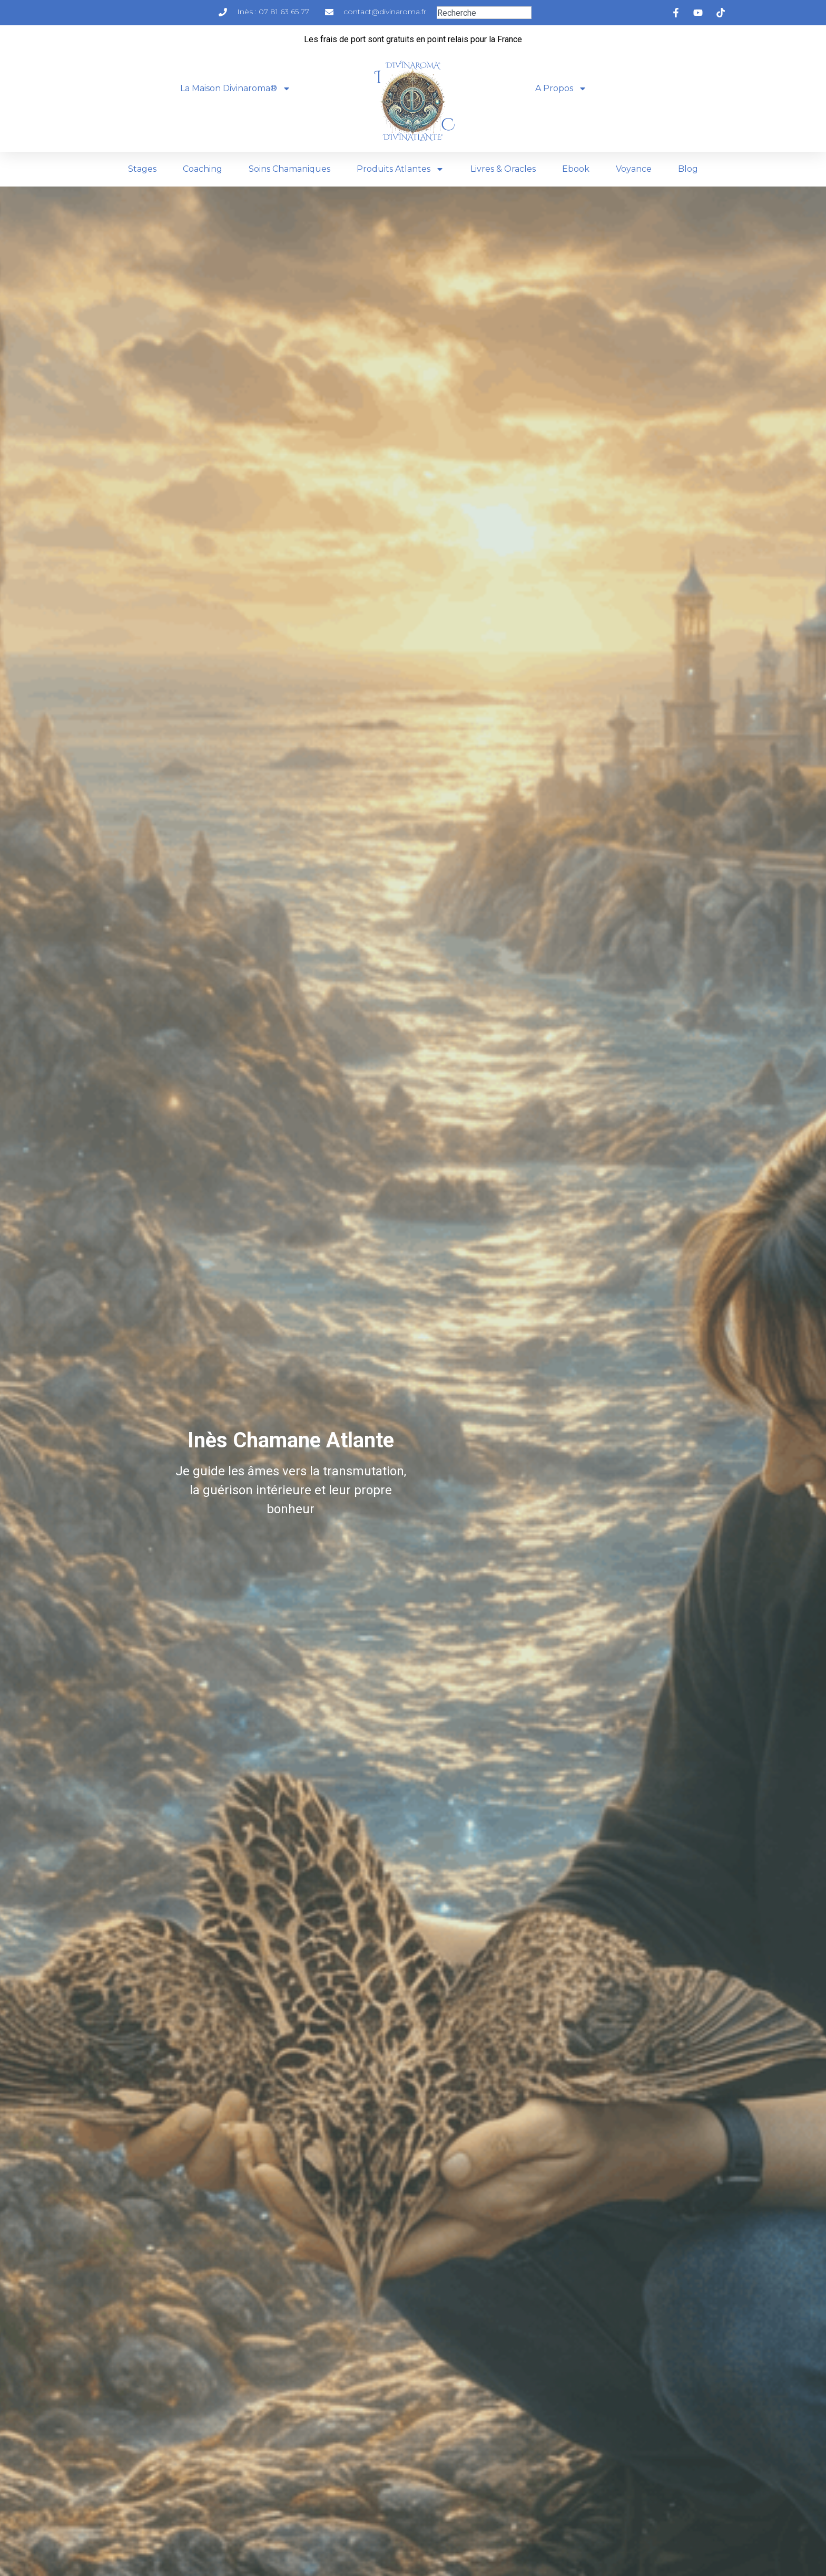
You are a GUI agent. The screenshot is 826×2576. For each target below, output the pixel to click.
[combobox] (484, 12)
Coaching (202, 169)
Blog (688, 169)
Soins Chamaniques (289, 169)
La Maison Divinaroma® (235, 88)
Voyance (634, 169)
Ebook (575, 169)
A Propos (561, 88)
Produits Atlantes (400, 169)
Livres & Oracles (503, 169)
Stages (142, 169)
